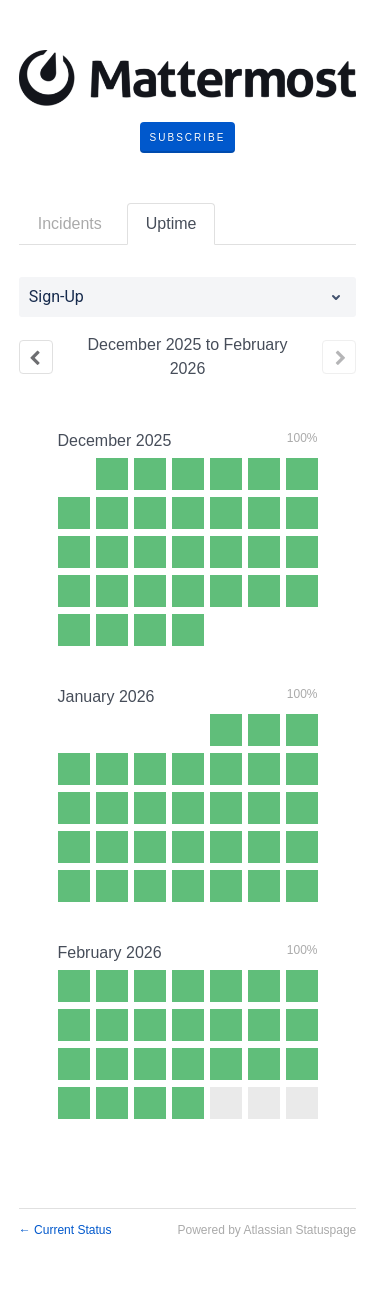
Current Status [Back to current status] (65, 1230)
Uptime (171, 223)
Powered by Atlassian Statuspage (266, 1230)
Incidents (70, 223)
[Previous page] (36, 357)
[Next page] (339, 357)
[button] (188, 138)
